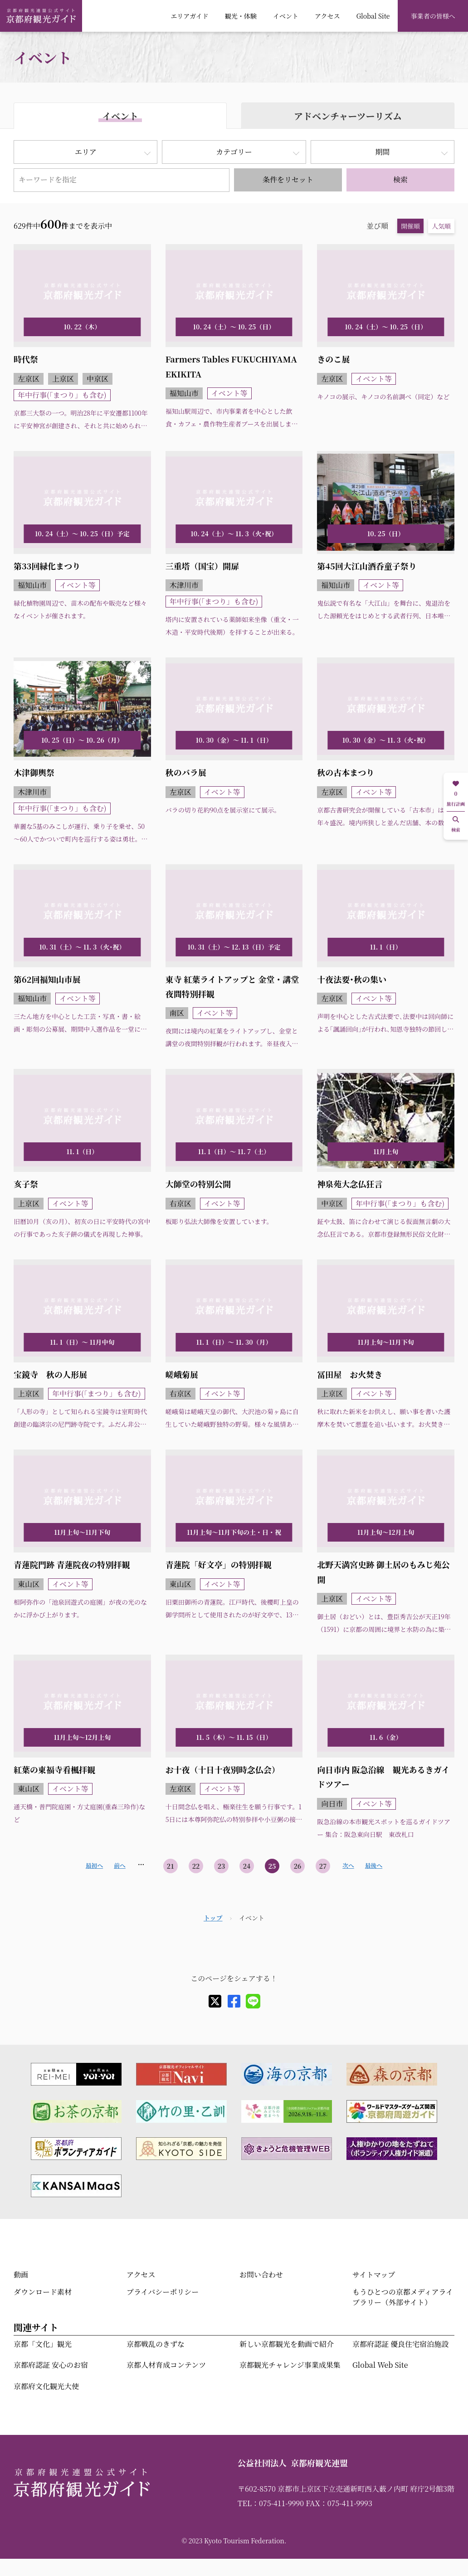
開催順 (410, 225)
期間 (382, 152)
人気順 (441, 225)
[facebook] (234, 2001)
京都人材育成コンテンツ (166, 2365)
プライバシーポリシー (163, 2292)
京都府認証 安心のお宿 (51, 2365)
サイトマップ (373, 2274)
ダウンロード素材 (43, 2292)
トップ (213, 1917)
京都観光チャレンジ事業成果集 (290, 2365)
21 (171, 1866)
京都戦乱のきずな (156, 2344)
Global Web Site (380, 2365)
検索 (400, 179)
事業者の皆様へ (433, 15)
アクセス (327, 15)
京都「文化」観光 (43, 2344)
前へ (120, 1865)
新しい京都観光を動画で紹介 (286, 2344)
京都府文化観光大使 (46, 2386)
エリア (86, 152)
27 (323, 1866)
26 (298, 1866)
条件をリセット (288, 179)
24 (247, 1866)
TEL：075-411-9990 (271, 2503)
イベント (285, 15)
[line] (253, 2001)
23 (221, 1866)
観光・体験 (241, 15)
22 (196, 1866)
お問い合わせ (261, 2274)
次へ (348, 1865)
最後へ (373, 1865)
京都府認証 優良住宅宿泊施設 (400, 2344)
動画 (21, 2274)
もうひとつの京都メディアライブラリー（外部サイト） (402, 2297)
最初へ (94, 1865)
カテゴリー (234, 152)
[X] (215, 2001)
